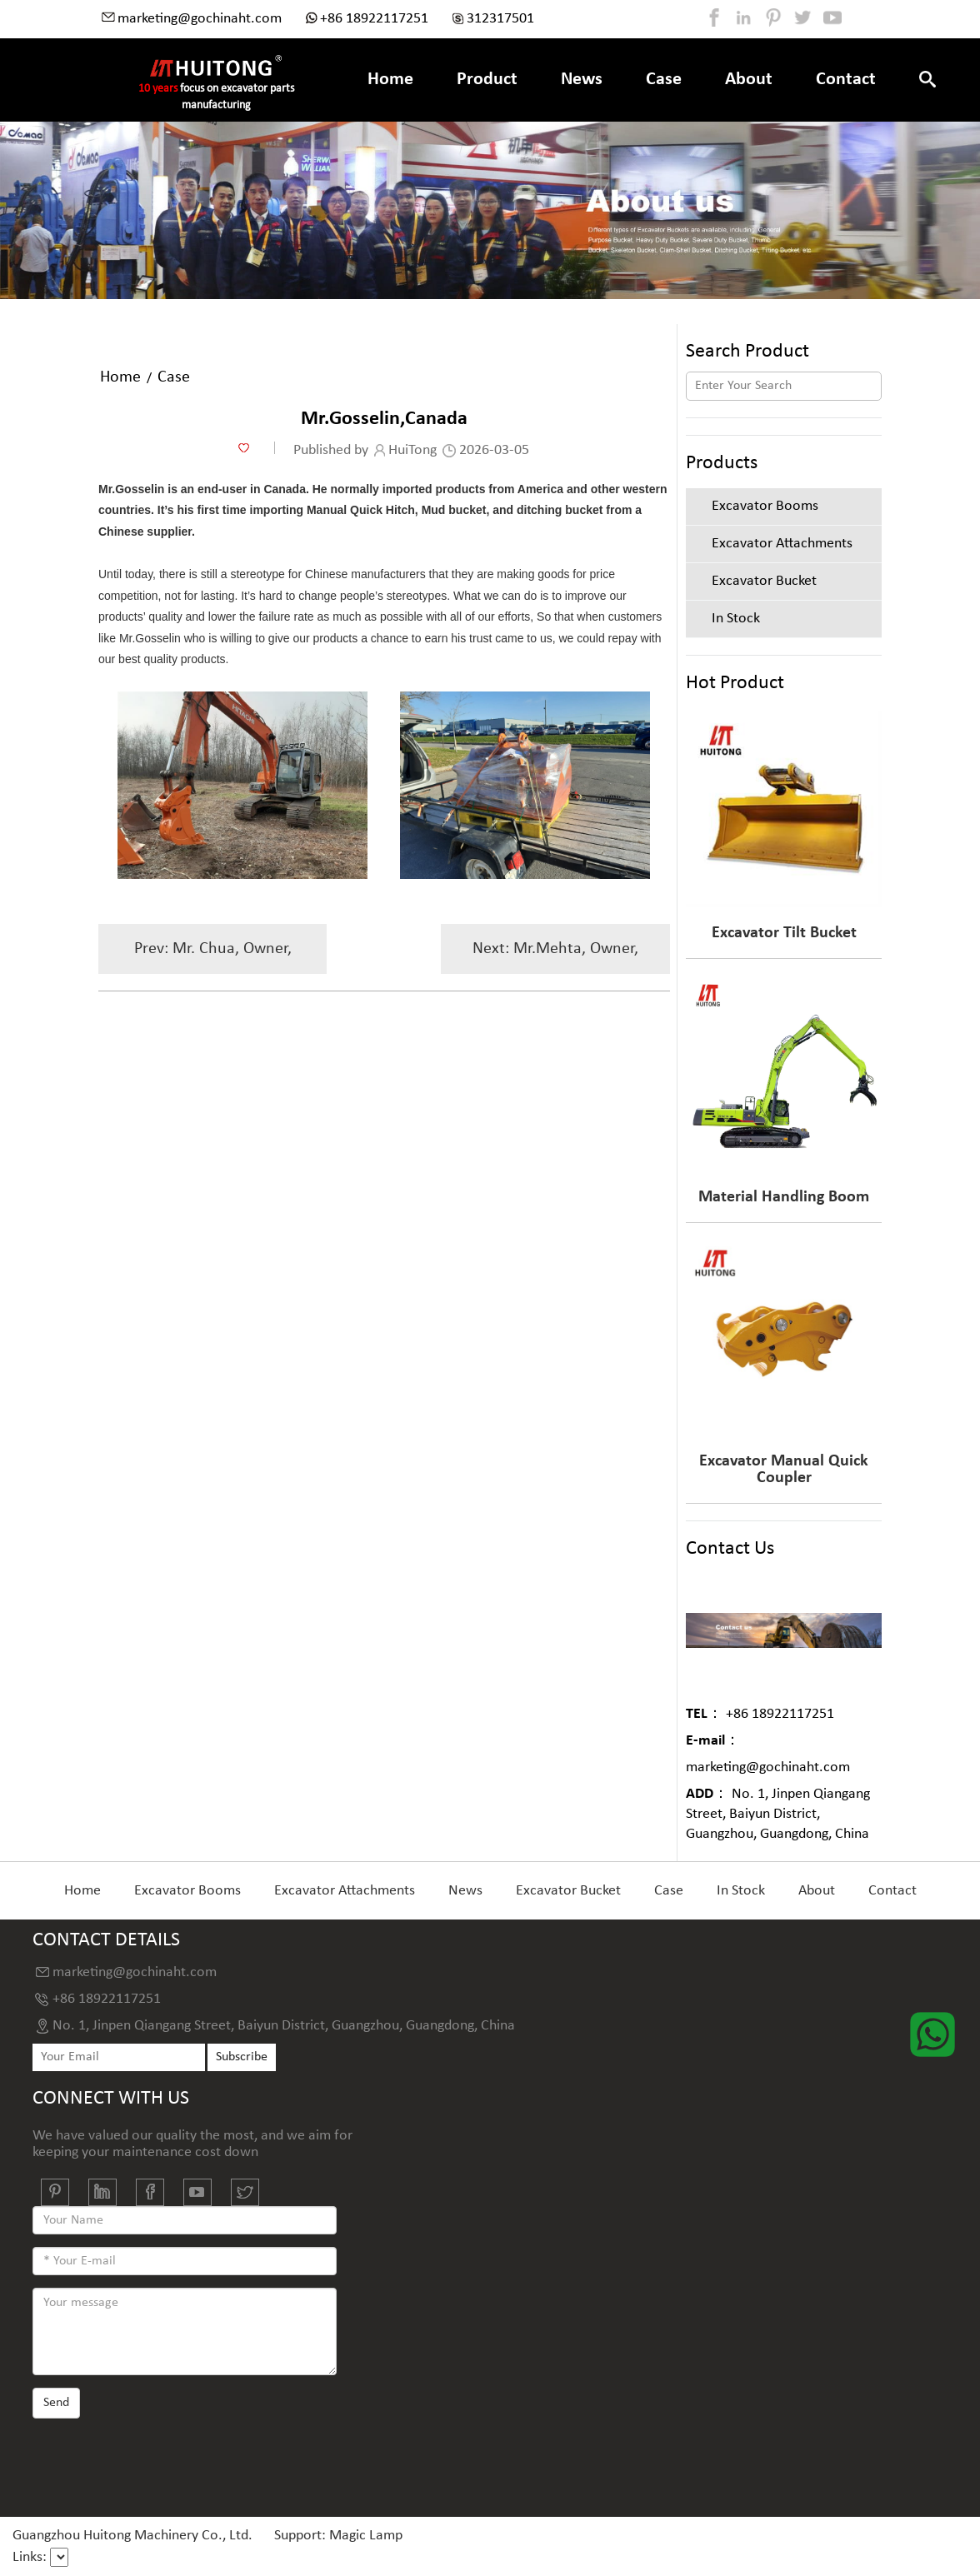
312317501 (500, 19)
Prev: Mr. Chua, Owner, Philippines (213, 957)
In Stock (741, 1891)
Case (664, 79)
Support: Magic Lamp (338, 2536)
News (581, 79)
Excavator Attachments (344, 1891)
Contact (846, 79)
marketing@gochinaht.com (200, 19)
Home (390, 79)
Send (56, 2402)
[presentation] (159, 2461)
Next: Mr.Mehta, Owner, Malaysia (555, 957)
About (748, 79)
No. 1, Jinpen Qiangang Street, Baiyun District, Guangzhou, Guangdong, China (778, 1814)
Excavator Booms (187, 1891)
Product (487, 79)
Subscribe (242, 2057)
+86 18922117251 (374, 19)
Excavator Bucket (568, 1891)
